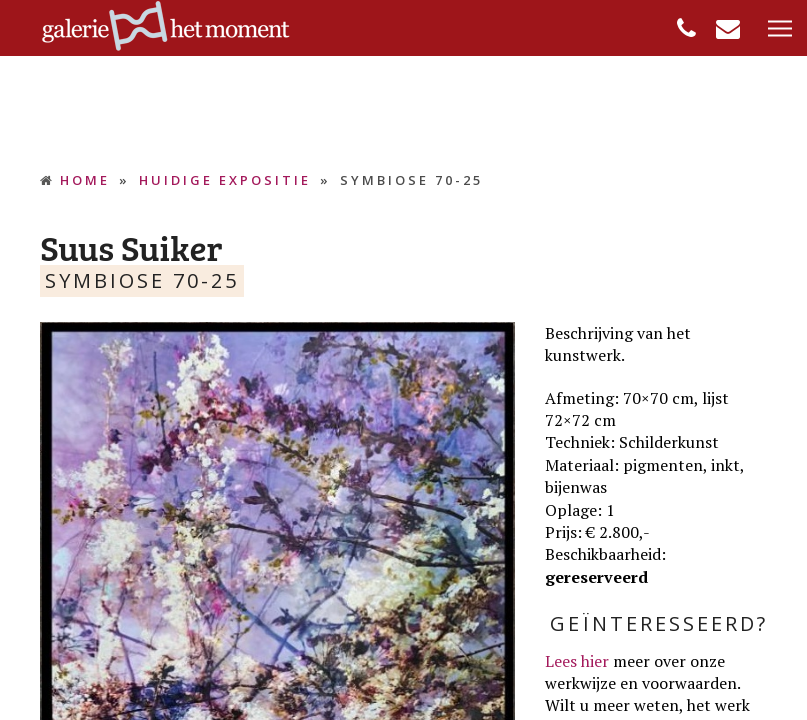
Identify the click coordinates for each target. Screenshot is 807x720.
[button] (780, 29)
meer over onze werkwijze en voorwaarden (641, 672)
